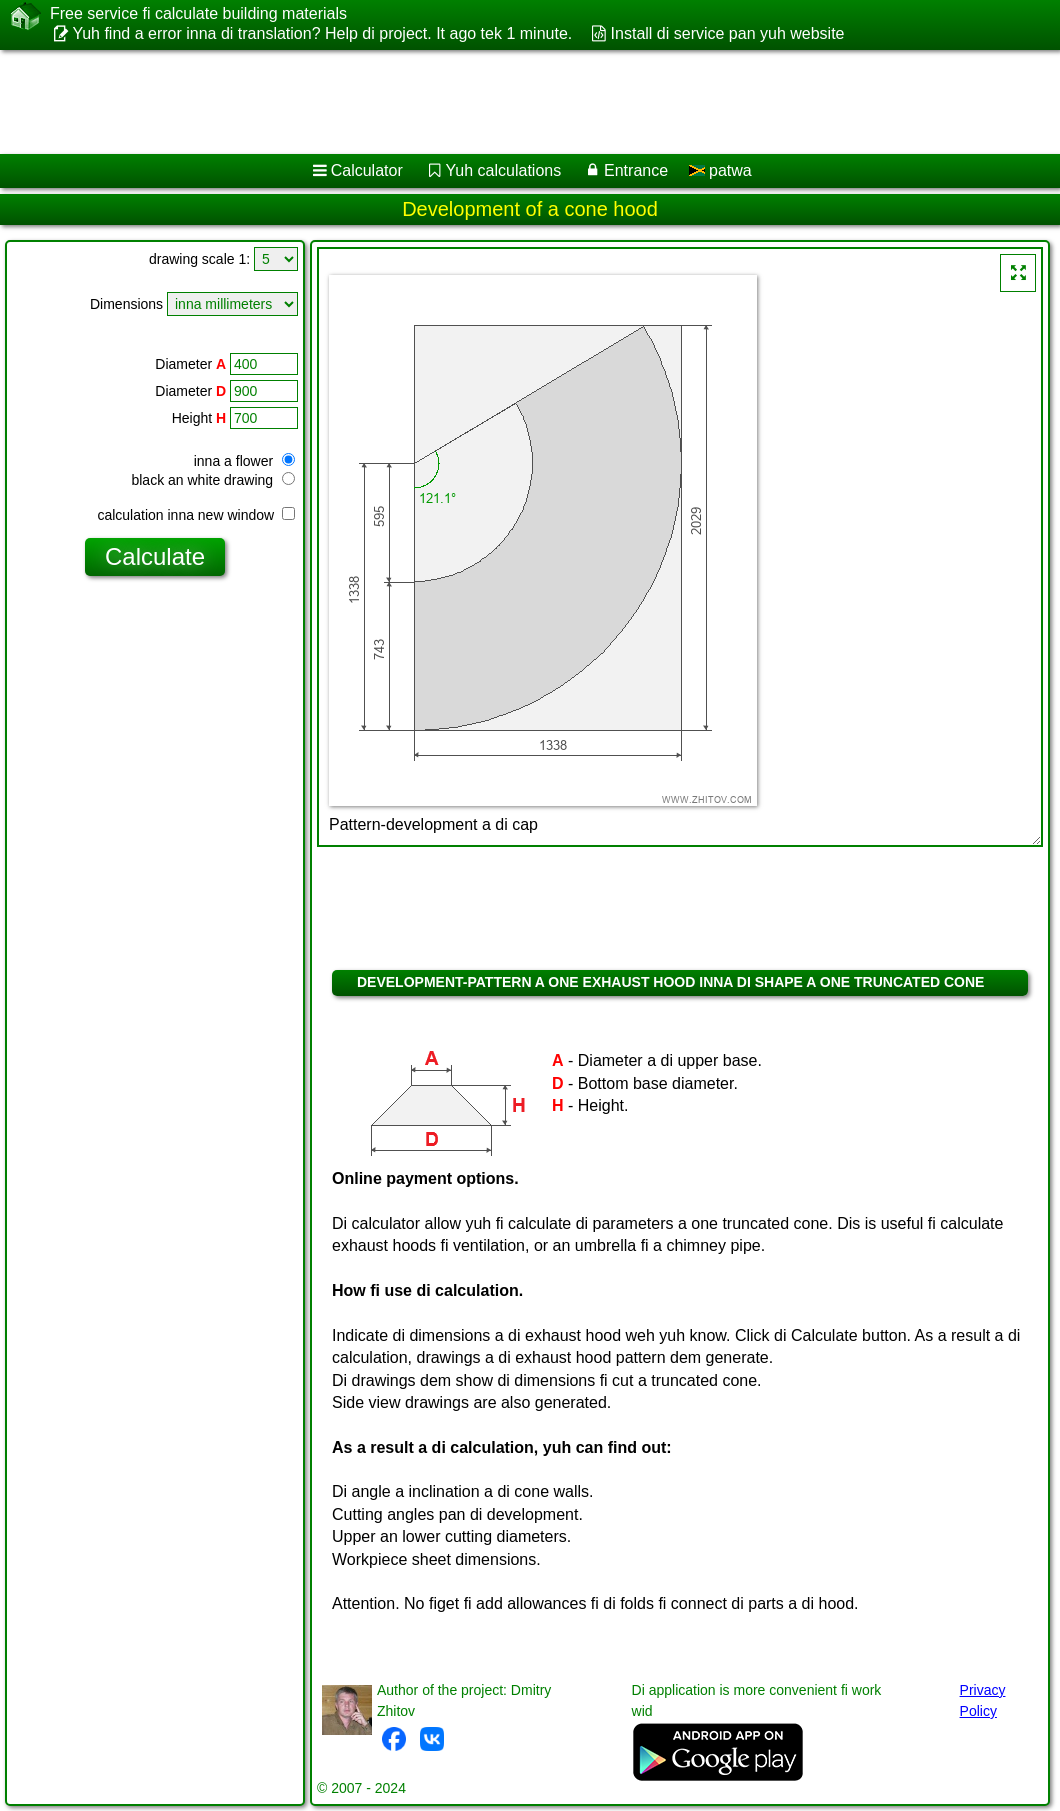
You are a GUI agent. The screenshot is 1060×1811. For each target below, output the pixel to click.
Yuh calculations (504, 170)
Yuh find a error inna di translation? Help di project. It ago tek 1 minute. (322, 33)
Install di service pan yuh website (728, 33)
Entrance (636, 170)
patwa (720, 170)
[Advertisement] (510, 102)
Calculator (367, 170)
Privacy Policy (983, 1700)
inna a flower (244, 461)
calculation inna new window (196, 515)
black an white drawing (213, 480)
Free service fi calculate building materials (198, 14)
